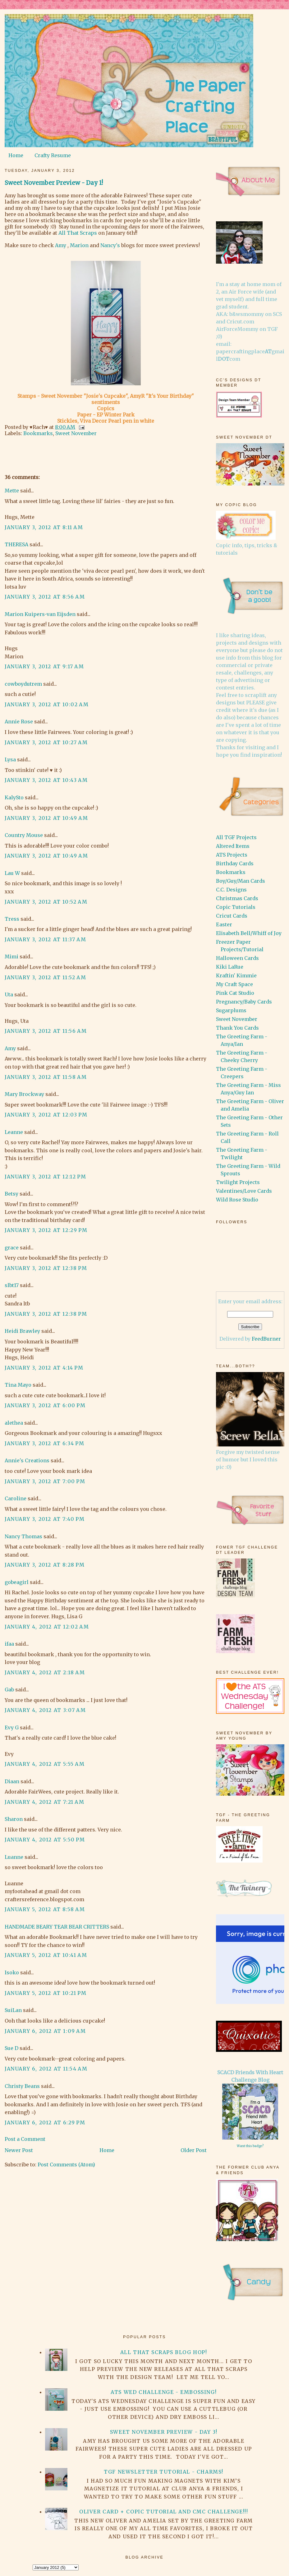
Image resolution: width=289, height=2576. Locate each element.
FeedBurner (266, 1339)
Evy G (12, 1727)
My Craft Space (234, 984)
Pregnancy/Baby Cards (244, 1002)
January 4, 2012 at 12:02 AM (47, 1627)
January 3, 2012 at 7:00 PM (45, 1481)
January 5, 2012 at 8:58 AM (45, 1909)
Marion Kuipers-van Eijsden (40, 614)
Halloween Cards (237, 958)
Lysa (10, 759)
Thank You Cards (237, 1028)
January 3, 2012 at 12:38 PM (46, 1268)
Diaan (12, 1781)
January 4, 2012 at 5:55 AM (45, 1764)
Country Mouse (24, 835)
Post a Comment (25, 2139)
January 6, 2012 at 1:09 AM (45, 2031)
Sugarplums (231, 1010)
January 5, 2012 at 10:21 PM (45, 1993)
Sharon (14, 1819)
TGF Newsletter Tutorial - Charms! (163, 2472)
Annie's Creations (27, 1460)
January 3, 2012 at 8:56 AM (45, 597)
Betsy (11, 1194)
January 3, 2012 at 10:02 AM (47, 704)
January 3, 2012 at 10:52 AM (46, 902)
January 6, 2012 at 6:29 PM (45, 2122)
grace (12, 1247)
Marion (79, 245)
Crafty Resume (52, 155)
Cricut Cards (231, 916)
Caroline (15, 1498)
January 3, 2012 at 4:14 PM (44, 1368)
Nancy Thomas (23, 1536)
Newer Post (19, 2150)
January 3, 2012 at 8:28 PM (45, 1565)
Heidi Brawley (22, 1331)
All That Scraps (77, 233)
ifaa (9, 1644)
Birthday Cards (235, 863)
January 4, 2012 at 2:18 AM (45, 1672)
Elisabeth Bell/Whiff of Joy (249, 933)
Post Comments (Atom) (66, 2164)
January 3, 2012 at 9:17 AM (44, 666)
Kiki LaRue (229, 967)
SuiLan (13, 2010)
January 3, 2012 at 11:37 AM (45, 939)
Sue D (11, 2048)
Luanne (14, 1857)
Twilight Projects (238, 1182)
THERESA (16, 544)
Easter (224, 924)
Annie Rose (19, 721)
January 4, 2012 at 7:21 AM (45, 1802)
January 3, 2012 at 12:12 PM (45, 1176)
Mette (12, 490)
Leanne (14, 1132)
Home (15, 155)
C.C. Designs (231, 889)
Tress (12, 919)
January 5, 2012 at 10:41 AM (46, 1955)
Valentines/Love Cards (244, 1191)
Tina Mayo (18, 1385)
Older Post (194, 2150)
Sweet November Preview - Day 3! (164, 2432)
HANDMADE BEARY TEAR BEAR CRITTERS (57, 1927)
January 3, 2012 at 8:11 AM (44, 527)
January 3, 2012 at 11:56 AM (46, 1031)
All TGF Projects (236, 837)
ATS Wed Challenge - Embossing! (164, 2392)
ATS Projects (231, 855)
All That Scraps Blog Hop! (163, 2352)
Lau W (12, 873)
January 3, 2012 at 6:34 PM (45, 1443)
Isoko (12, 1972)
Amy (60, 245)
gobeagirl (17, 1582)
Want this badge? (250, 2146)
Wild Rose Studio (237, 1199)
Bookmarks (38, 433)
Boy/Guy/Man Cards (240, 881)
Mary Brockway (24, 1094)
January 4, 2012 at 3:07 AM (45, 1710)
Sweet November (76, 433)
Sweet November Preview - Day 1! (54, 182)
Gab (9, 1689)
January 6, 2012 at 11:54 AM (46, 2069)
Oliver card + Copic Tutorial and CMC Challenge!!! (163, 2511)
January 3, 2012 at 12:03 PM (46, 1115)
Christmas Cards (237, 898)
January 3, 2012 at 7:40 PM (45, 1519)
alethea (14, 1423)
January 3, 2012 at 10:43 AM (46, 780)
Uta (9, 994)
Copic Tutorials (235, 907)
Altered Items (233, 846)
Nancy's (110, 245)
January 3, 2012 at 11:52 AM (45, 977)
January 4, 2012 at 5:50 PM (45, 1839)
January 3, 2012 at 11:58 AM (46, 1077)
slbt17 (12, 1285)
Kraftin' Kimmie (236, 975)
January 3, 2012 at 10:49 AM (46, 818)
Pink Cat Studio (235, 993)
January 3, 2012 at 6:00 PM (45, 1405)
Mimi (11, 956)
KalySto (14, 797)
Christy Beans (22, 2086)
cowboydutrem (23, 684)
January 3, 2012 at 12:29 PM (46, 1230)
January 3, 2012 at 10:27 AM (46, 742)
